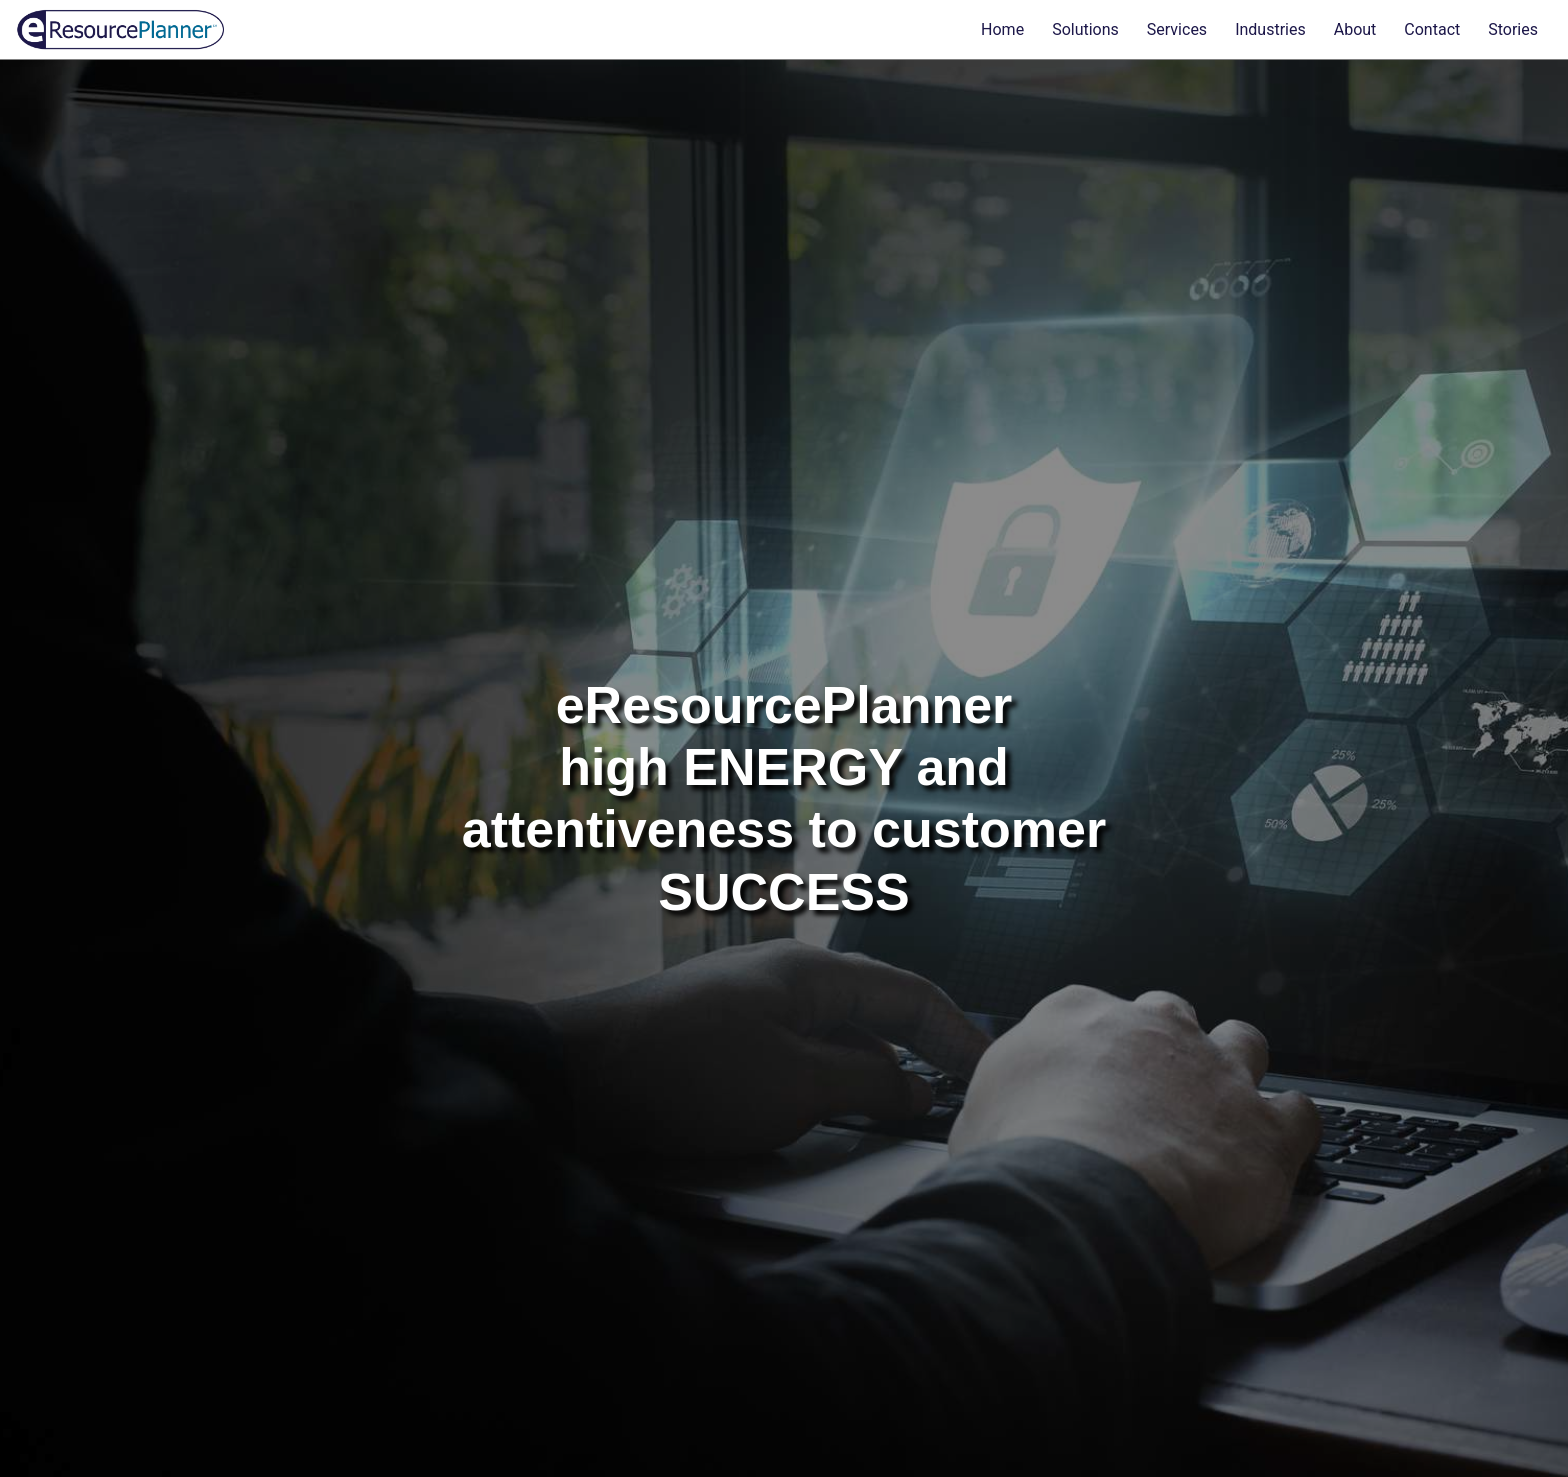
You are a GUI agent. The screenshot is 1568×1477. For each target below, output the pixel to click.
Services (1177, 29)
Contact (1432, 29)
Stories (1513, 29)
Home (1002, 29)
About (1355, 29)
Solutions (1085, 29)
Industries (1270, 29)
